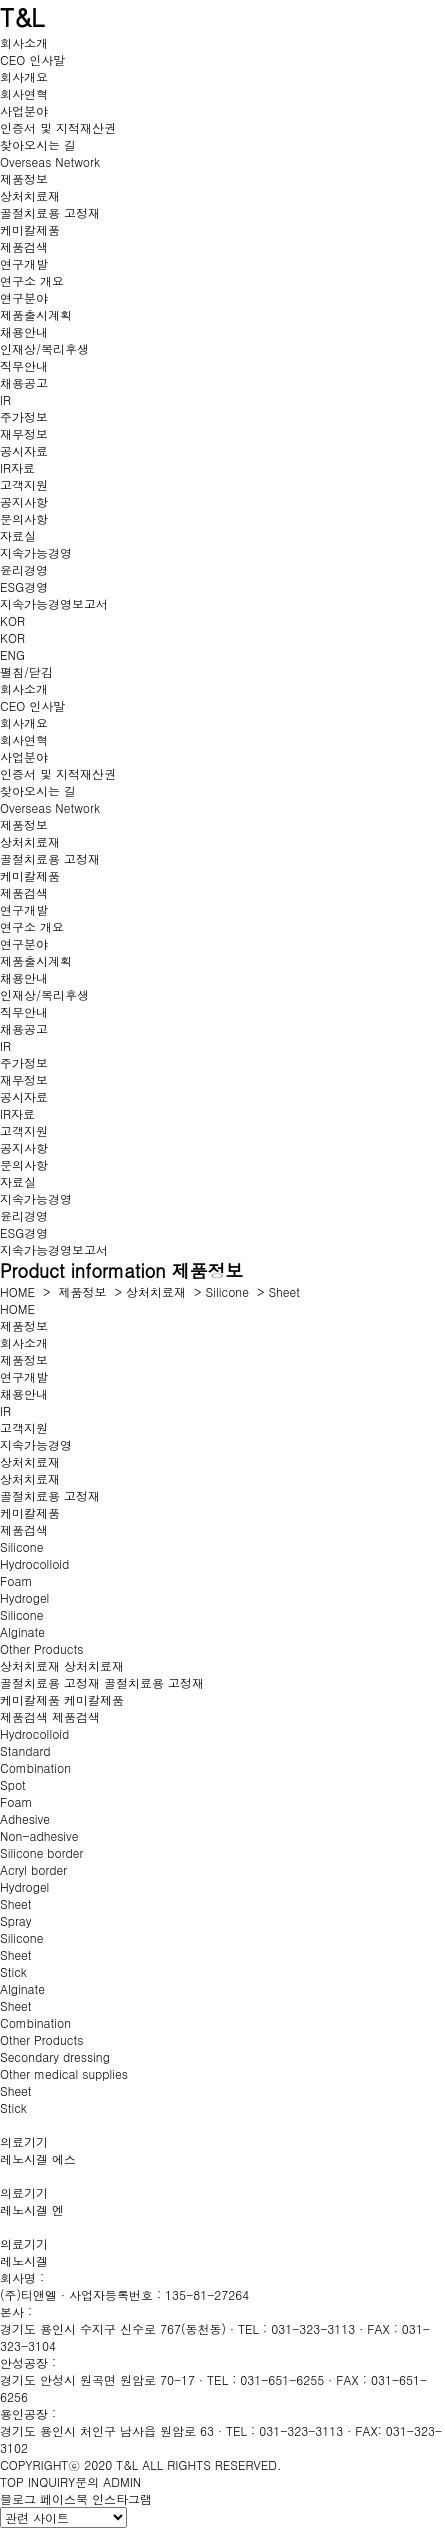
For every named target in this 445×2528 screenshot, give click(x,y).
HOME (17, 1291)
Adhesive (25, 1818)
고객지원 (24, 484)
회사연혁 (24, 93)
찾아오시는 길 (38, 144)
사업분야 (24, 110)
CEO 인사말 (32, 59)
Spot (13, 1784)
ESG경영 (24, 586)
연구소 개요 (32, 280)
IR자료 (17, 467)
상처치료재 (30, 195)
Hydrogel (24, 1597)
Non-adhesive (39, 1835)
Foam (16, 1580)
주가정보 (24, 416)
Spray (16, 1920)
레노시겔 (24, 2260)
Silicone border (41, 1852)
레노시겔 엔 (32, 2209)
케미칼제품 (30, 229)
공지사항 (24, 501)
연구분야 (24, 297)
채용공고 (24, 382)
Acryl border (33, 1869)
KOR (12, 620)
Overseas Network (50, 161)
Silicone (227, 1291)
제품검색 (24, 246)
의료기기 (24, 2141)
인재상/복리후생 (44, 348)
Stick (13, 1971)
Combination (35, 1767)
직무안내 (24, 365)
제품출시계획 (36, 314)
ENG (12, 654)
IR (5, 399)
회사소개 (24, 42)
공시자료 (24, 450)
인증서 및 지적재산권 (58, 127)
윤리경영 (24, 569)
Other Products (41, 1648)
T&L (22, 17)
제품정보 (24, 178)
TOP (12, 2481)
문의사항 (24, 518)
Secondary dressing (55, 2056)
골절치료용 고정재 (50, 212)
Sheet (284, 1291)
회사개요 (24, 76)
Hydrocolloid (34, 1563)
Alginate (22, 1631)
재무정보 (24, 433)
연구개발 (24, 263)
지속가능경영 (36, 552)
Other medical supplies (64, 2073)
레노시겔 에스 (38, 2158)
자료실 (18, 535)
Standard (25, 1750)
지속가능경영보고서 (54, 603)
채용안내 (24, 331)
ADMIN (122, 2481)
